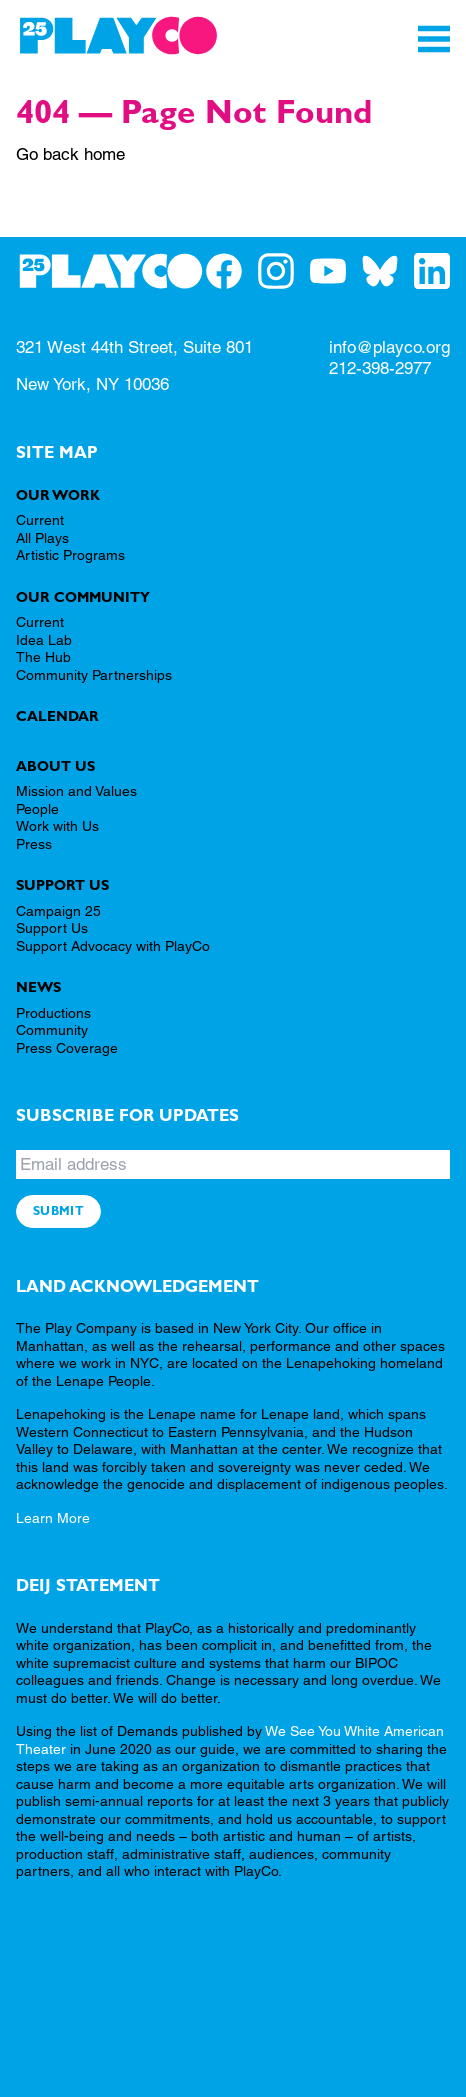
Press (34, 844)
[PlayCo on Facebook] (232, 271)
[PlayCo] (118, 35)
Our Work (58, 495)
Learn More (53, 1518)
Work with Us (57, 826)
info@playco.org (389, 347)
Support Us (62, 885)
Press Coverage (67, 1048)
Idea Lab (44, 640)
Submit (58, 1211)
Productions (53, 1013)
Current (40, 520)
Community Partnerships (94, 675)
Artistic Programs (70, 555)
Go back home (70, 154)
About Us (55, 766)
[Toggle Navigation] (434, 39)
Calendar (57, 716)
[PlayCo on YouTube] (336, 271)
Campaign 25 (58, 911)
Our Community (83, 597)
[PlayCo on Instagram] (284, 271)
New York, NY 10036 (92, 384)
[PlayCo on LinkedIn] (440, 271)
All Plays (42, 538)
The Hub (43, 657)
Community (52, 1030)
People (37, 809)
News (38, 987)
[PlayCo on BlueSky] (388, 271)
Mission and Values (76, 791)
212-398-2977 (380, 368)
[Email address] (233, 1164)
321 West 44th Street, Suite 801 (134, 347)
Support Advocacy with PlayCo (113, 946)
